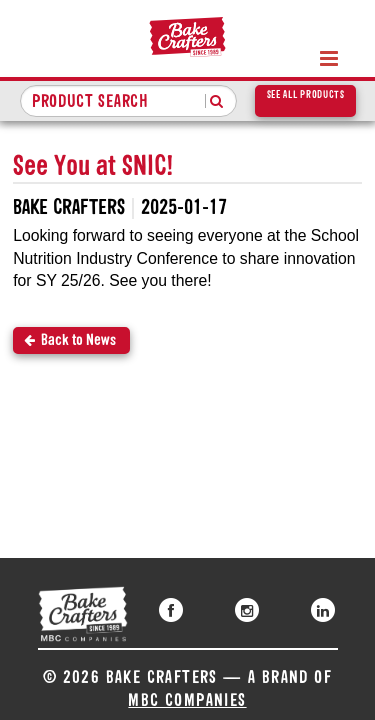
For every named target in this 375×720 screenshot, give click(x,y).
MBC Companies (187, 701)
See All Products (306, 95)
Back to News (78, 341)
